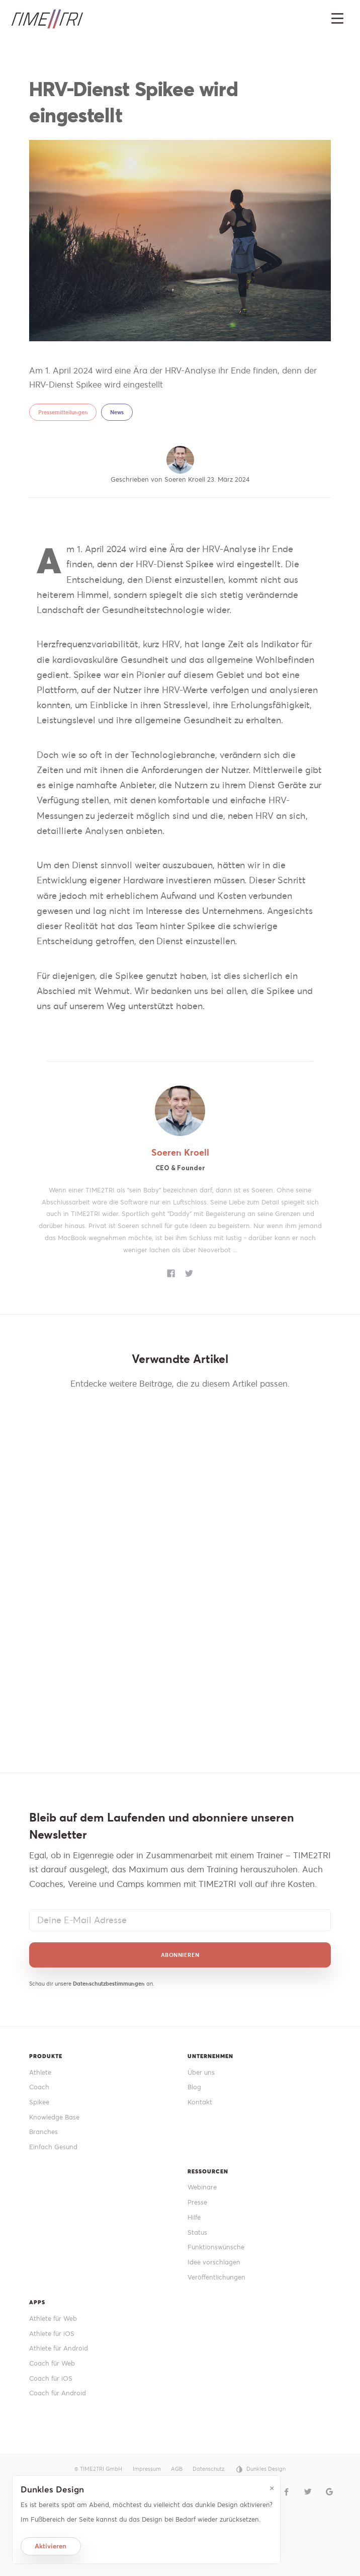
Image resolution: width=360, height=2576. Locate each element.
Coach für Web (52, 2363)
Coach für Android (57, 2393)
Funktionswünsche (216, 2247)
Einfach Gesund (53, 2147)
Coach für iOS (50, 2378)
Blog (194, 2087)
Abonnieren (180, 1954)
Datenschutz (208, 2468)
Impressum (147, 2468)
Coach (39, 2087)
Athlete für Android (58, 2348)
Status (197, 2232)
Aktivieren (50, 2546)
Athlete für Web (53, 2318)
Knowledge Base (54, 2117)
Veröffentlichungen (216, 2277)
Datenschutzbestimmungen (109, 1983)
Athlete (40, 2072)
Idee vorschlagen (214, 2262)
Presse (197, 2202)
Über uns (201, 2072)
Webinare (202, 2187)
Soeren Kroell (180, 1152)
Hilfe (194, 2217)
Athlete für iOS (51, 2333)
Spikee (39, 2102)
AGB (177, 2468)
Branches (43, 2132)
